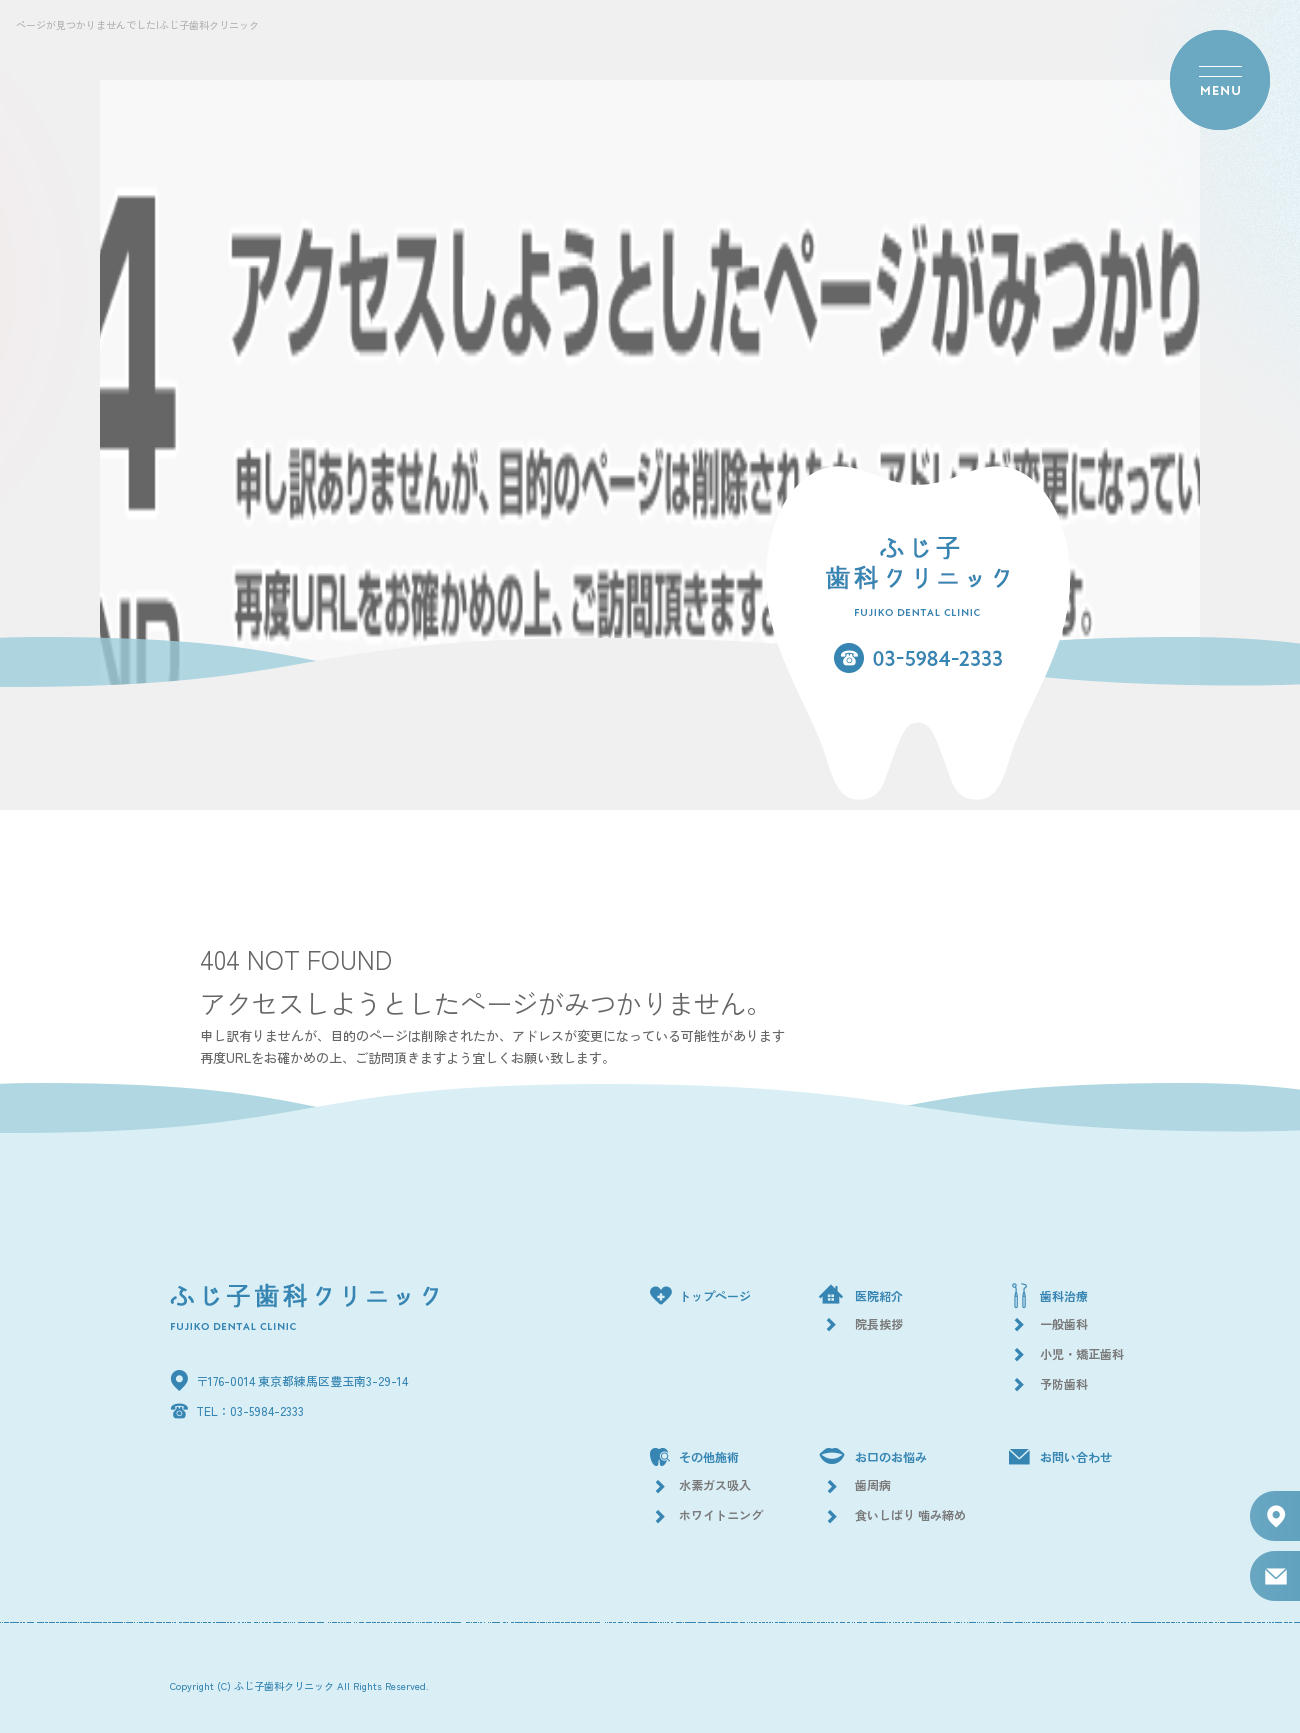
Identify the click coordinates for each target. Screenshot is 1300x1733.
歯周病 (873, 1484)
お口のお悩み (891, 1456)
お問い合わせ (1076, 1456)
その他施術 (709, 1456)
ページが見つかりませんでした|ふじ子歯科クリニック (137, 24)
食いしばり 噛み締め (910, 1514)
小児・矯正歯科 (1082, 1353)
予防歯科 (1064, 1383)
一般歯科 (1064, 1323)
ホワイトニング (721, 1514)
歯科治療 (1064, 1295)
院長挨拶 (879, 1323)
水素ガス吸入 (715, 1484)
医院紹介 (879, 1295)
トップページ (715, 1295)
